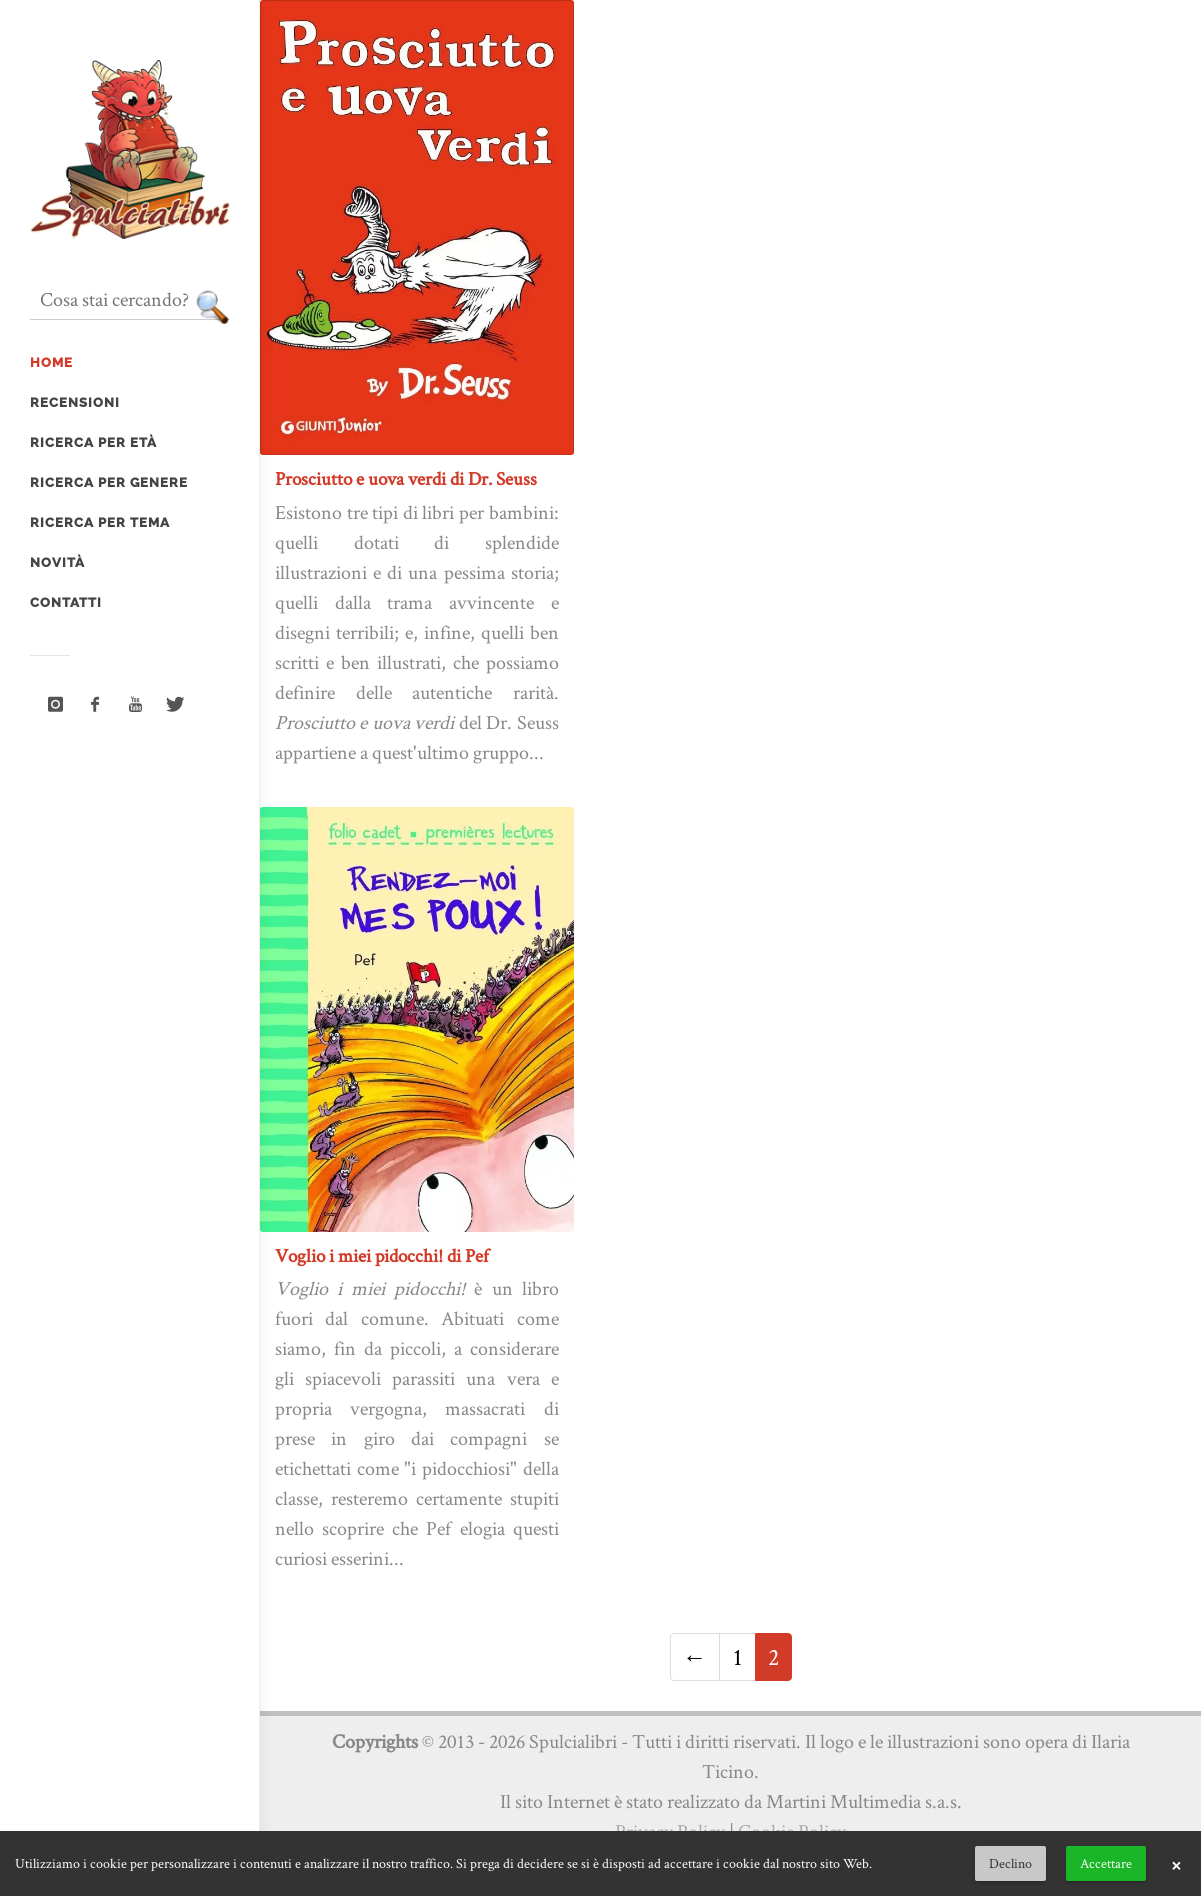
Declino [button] (1010, 1863)
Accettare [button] (1106, 1863)
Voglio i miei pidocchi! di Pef (382, 1255)
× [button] (1176, 1864)
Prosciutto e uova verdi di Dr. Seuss (406, 478)
